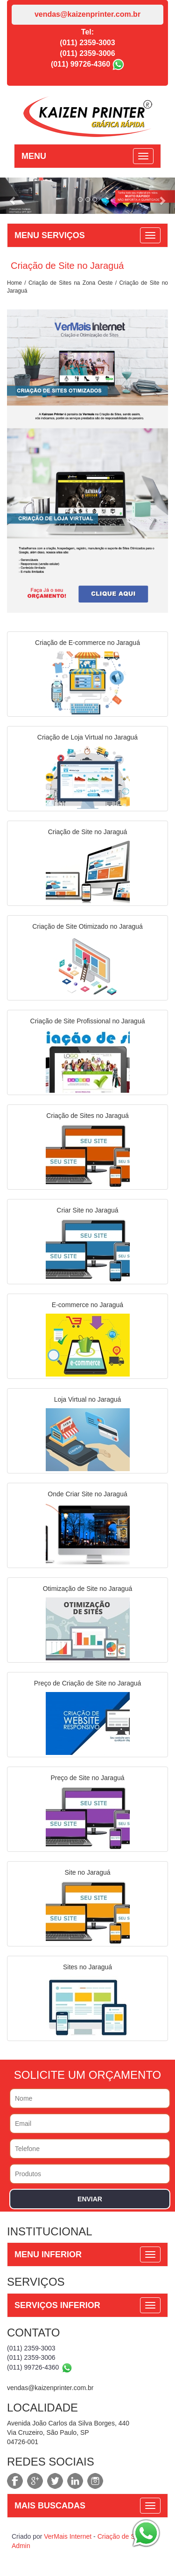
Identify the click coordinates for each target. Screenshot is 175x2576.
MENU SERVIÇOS (49, 235)
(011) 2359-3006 (87, 53)
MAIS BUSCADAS (49, 2505)
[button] (13, 196)
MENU (33, 156)
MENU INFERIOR (48, 2254)
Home (14, 283)
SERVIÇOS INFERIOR (57, 2305)
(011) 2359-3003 (87, 43)
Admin (21, 2545)
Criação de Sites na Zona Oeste (70, 283)
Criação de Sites (122, 2536)
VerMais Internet (67, 2536)
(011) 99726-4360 (80, 64)
